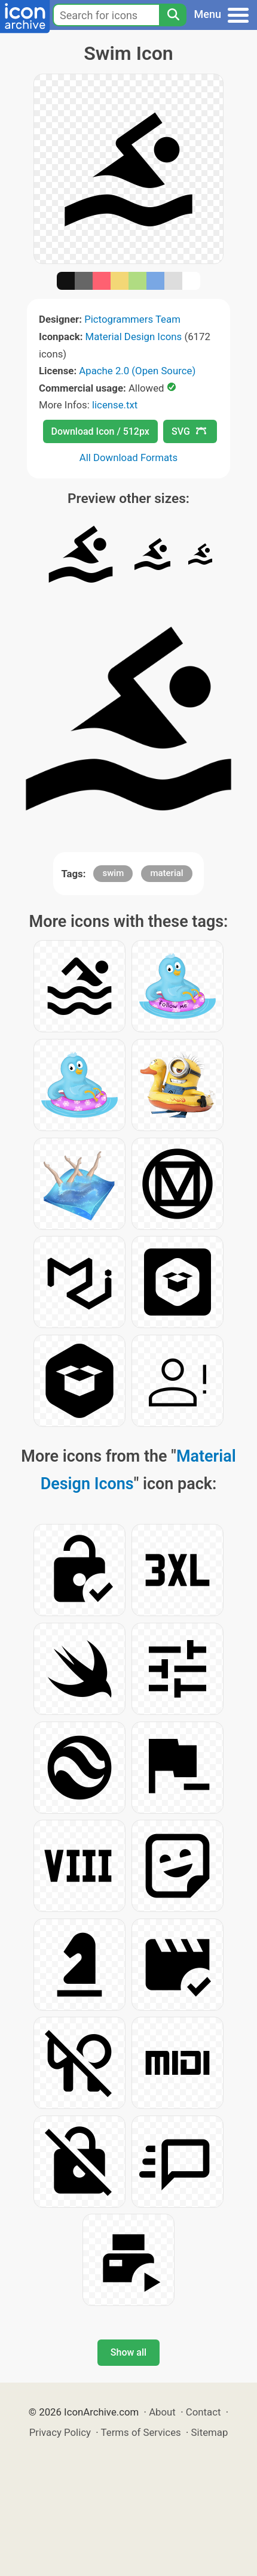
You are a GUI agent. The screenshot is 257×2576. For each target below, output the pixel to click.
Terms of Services (141, 2432)
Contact (203, 2412)
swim (113, 873)
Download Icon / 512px (100, 431)
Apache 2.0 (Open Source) (137, 371)
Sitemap (209, 2432)
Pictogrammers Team (132, 319)
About (162, 2412)
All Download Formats (128, 457)
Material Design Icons (133, 337)
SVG (189, 431)
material (166, 873)
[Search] (172, 15)
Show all (128, 2352)
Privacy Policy (60, 2432)
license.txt (114, 405)
